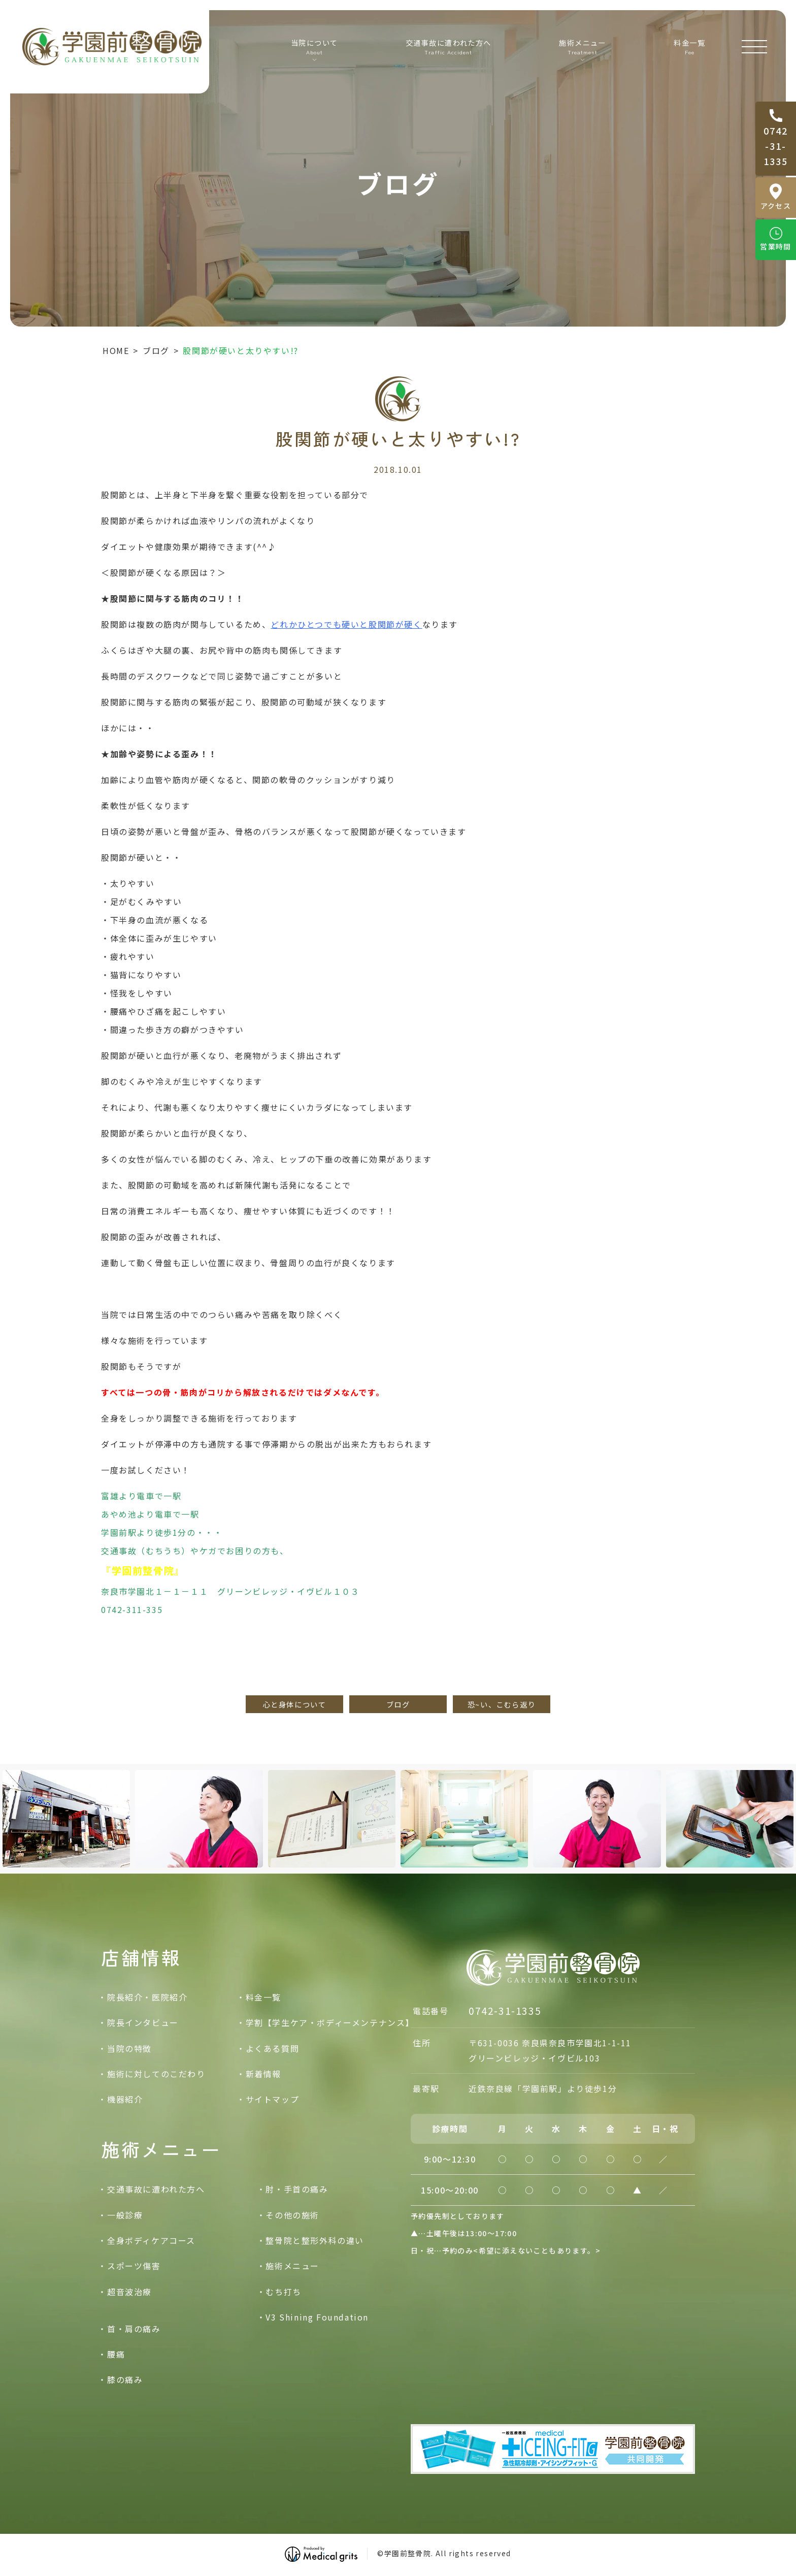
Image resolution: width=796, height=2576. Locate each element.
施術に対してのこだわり (156, 2074)
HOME (116, 350)
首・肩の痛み (134, 2329)
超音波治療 (129, 2291)
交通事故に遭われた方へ (452, 46)
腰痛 (116, 2354)
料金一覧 (687, 46)
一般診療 (125, 2215)
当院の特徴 (129, 2048)
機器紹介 (125, 2099)
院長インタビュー (143, 2022)
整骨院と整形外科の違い (315, 2240)
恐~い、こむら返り (502, 1704)
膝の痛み (125, 2379)
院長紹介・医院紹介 (147, 1997)
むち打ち (283, 2291)
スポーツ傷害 (134, 2266)
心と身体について (294, 1704)
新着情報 (263, 2074)
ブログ (156, 350)
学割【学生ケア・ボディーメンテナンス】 (330, 2022)
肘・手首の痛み (297, 2189)
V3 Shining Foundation (317, 2317)
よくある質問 (273, 2048)
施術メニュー (292, 2266)
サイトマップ (273, 2099)
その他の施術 (292, 2215)
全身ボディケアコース (151, 2240)
